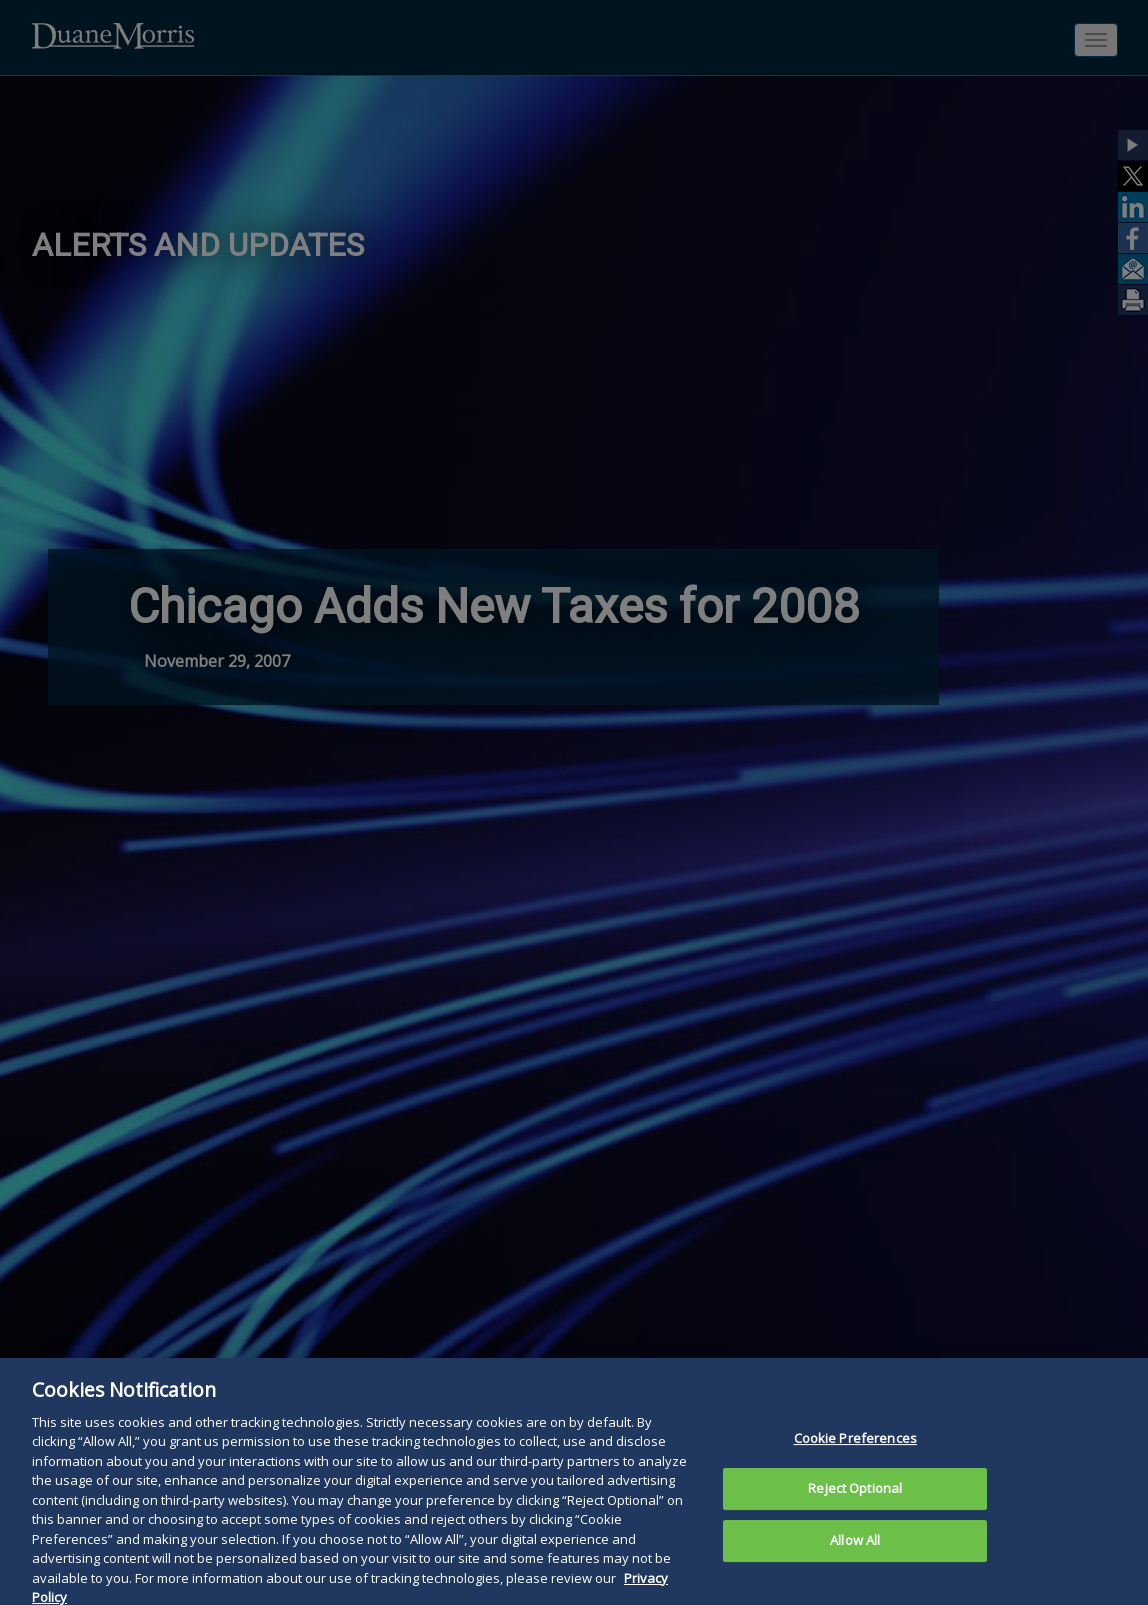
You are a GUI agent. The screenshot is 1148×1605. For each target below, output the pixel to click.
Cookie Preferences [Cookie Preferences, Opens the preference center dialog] (855, 1453)
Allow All (855, 1555)
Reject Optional (855, 1503)
